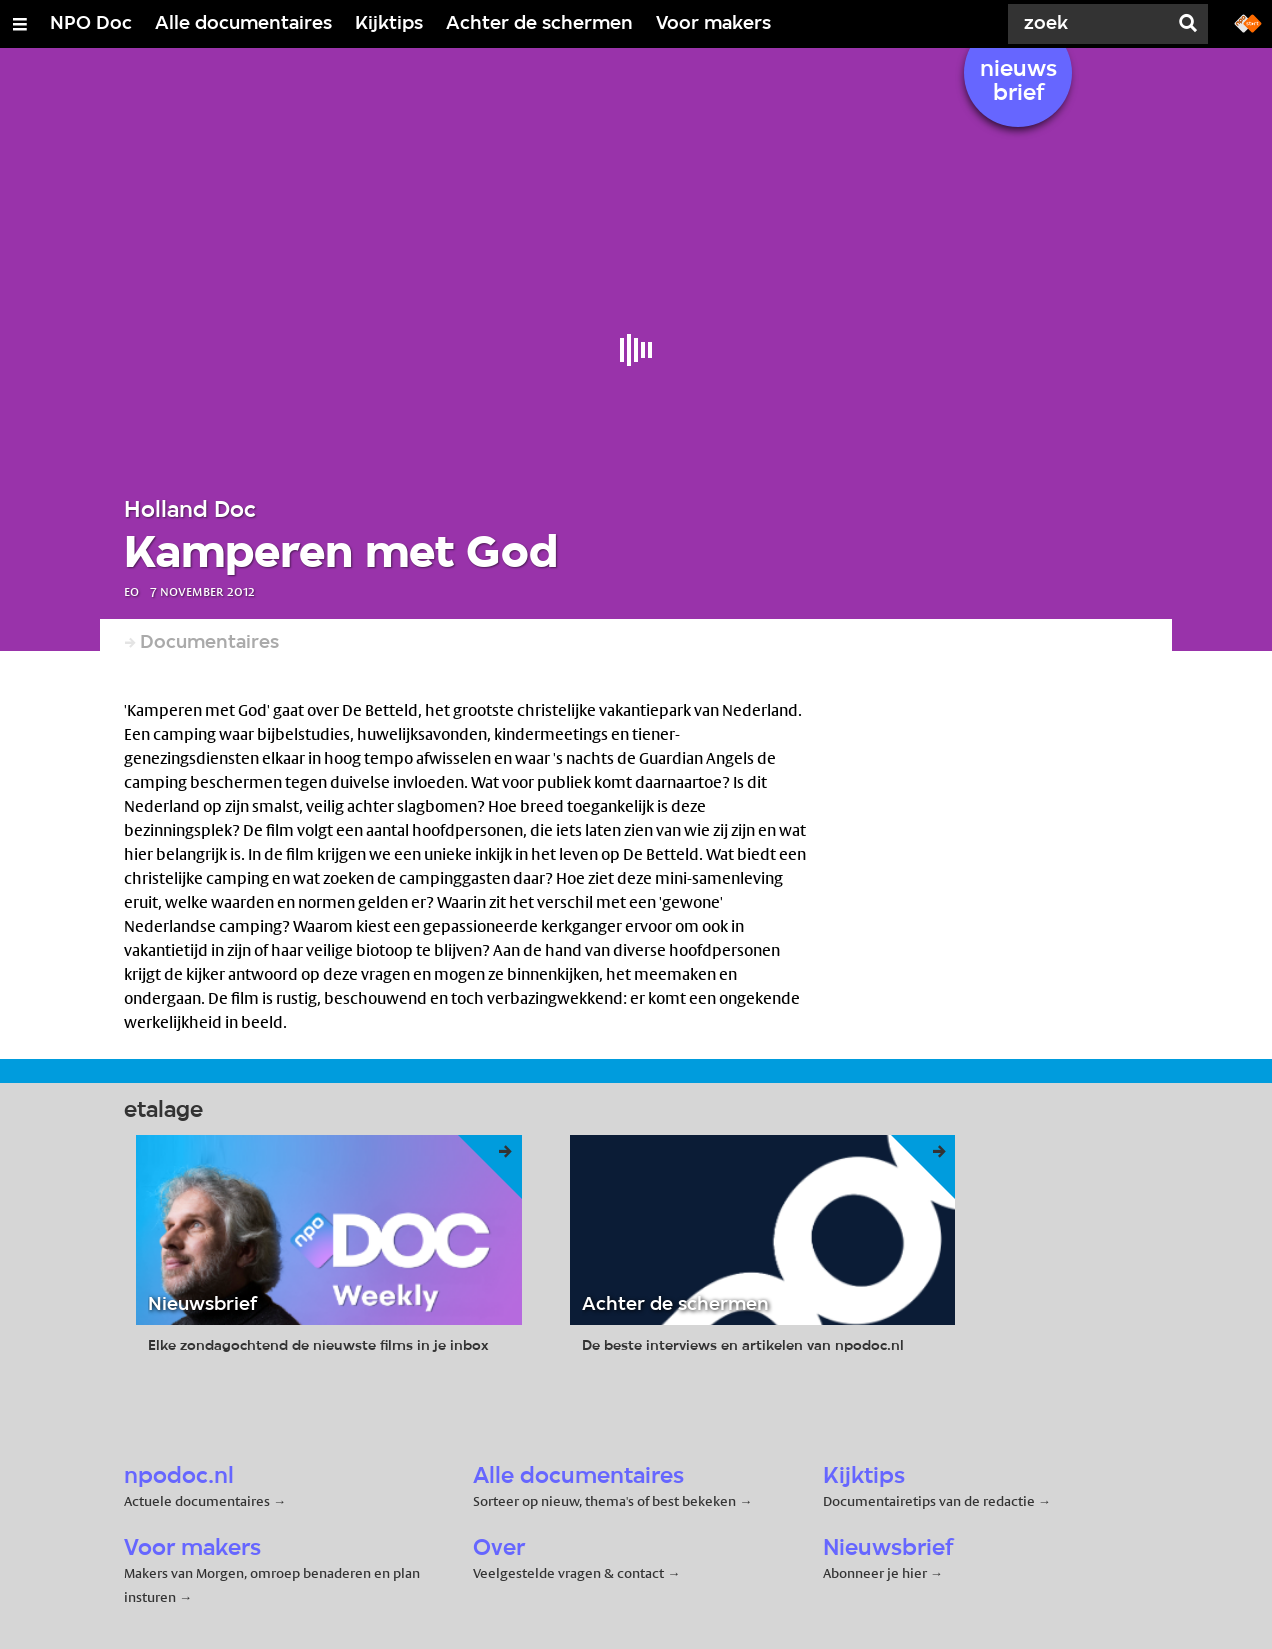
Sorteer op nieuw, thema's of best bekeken (604, 1501)
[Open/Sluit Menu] (20, 24)
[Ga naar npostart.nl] (1248, 22)
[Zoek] (1092, 24)
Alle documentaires (243, 24)
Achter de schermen (539, 24)
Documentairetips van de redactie (929, 1501)
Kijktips (389, 24)
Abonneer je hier (876, 1573)
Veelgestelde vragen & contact (568, 1573)
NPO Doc (91, 24)
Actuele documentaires (197, 1501)
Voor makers (713, 24)
